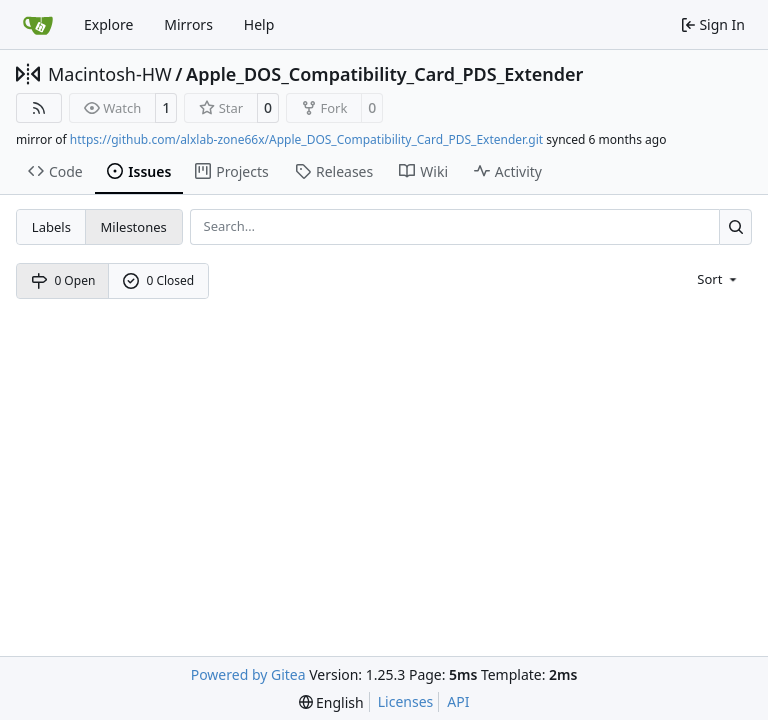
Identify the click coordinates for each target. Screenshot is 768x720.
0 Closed (159, 280)
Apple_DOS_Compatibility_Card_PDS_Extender (384, 74)
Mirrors (188, 24)
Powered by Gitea (248, 674)
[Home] (38, 25)
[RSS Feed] (39, 108)
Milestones (134, 227)
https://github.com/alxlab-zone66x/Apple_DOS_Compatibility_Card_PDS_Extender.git (306, 139)
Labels (51, 227)
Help (259, 24)
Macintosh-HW (110, 74)
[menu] (718, 278)
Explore (108, 24)
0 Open (63, 280)
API (458, 701)
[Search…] (735, 226)
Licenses (406, 701)
